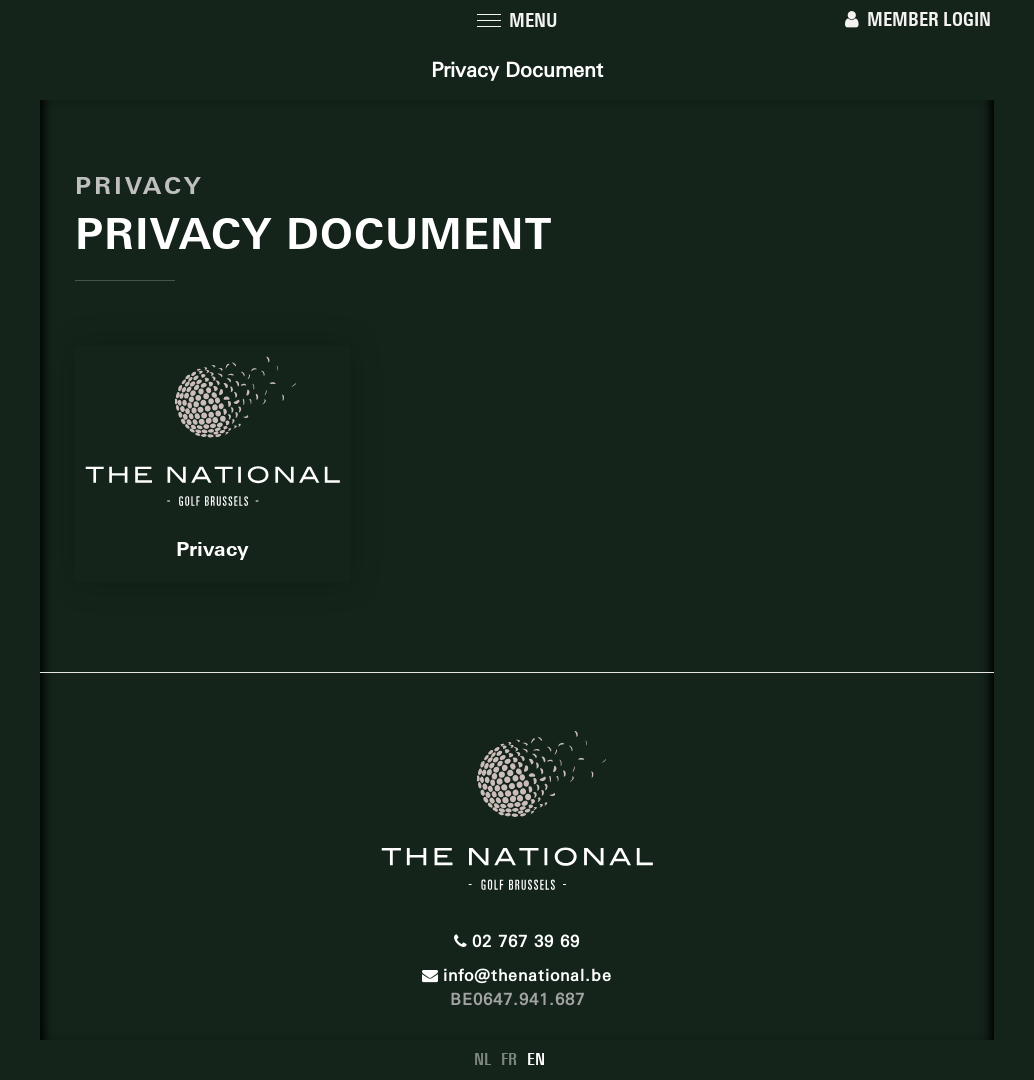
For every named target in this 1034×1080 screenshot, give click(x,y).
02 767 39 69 (517, 941)
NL (482, 1059)
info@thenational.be (517, 975)
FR (509, 1059)
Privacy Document (517, 70)
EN (536, 1059)
